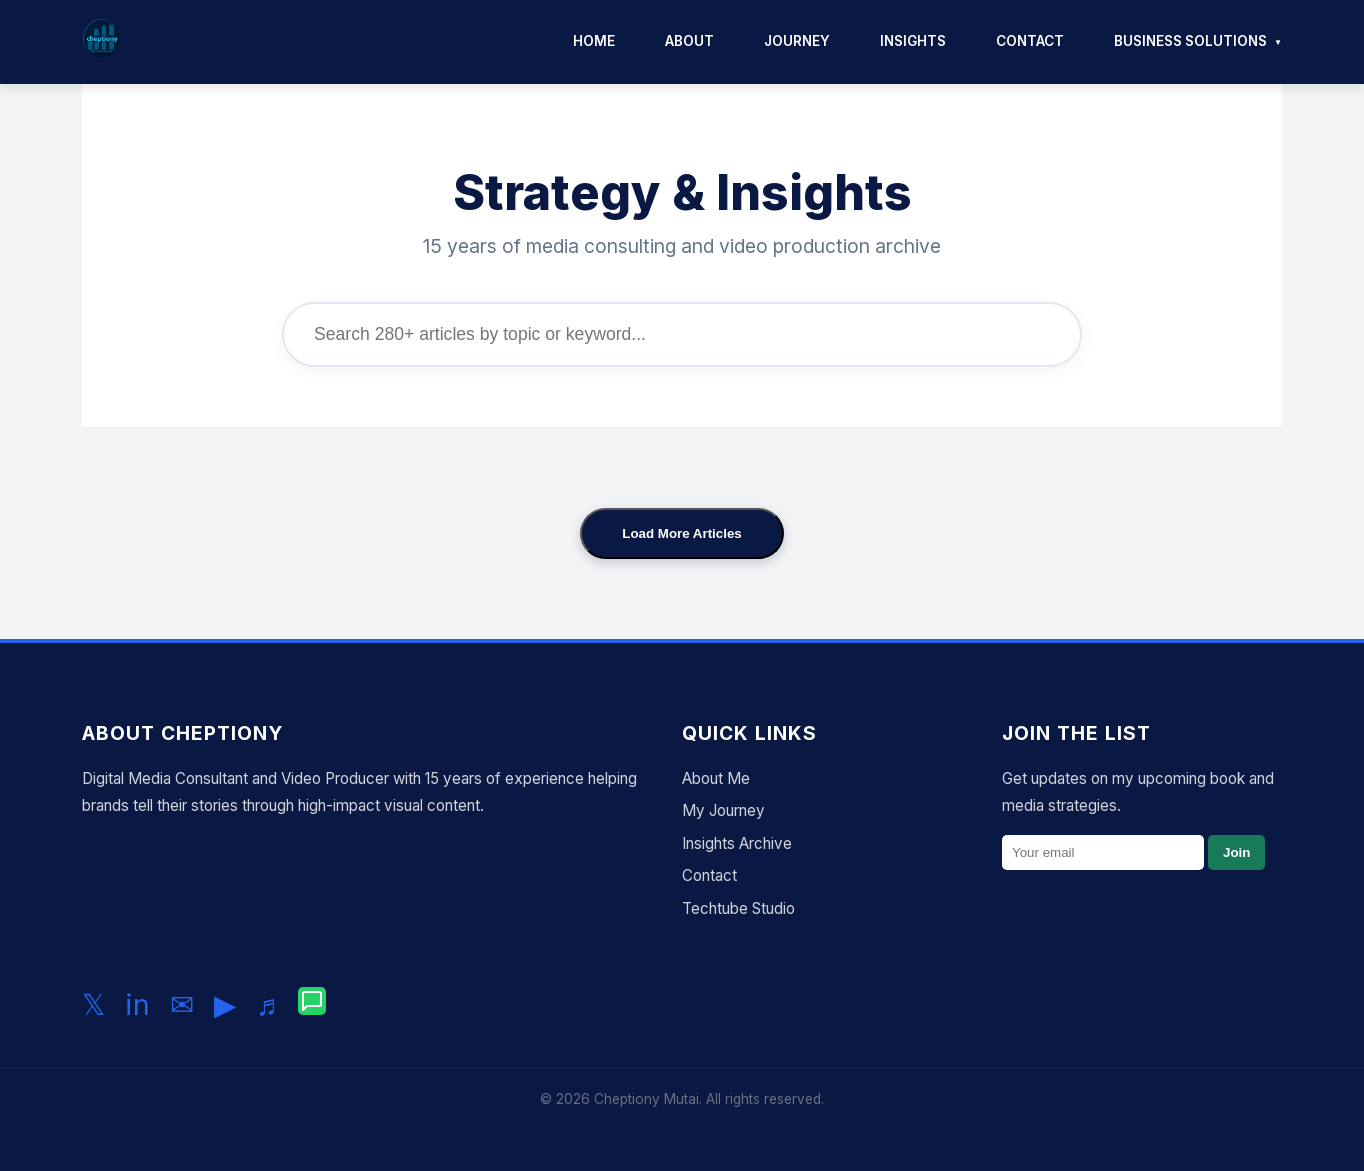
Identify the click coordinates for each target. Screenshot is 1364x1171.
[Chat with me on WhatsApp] (312, 1005)
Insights (913, 41)
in (137, 1004)
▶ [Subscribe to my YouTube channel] (225, 1004)
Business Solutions (1190, 41)
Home (594, 41)
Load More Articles (682, 533)
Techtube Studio (738, 908)
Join (1236, 852)
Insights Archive (737, 843)
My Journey (723, 810)
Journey (797, 41)
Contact (1030, 41)
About (689, 41)
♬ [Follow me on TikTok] (267, 1004)
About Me (716, 778)
